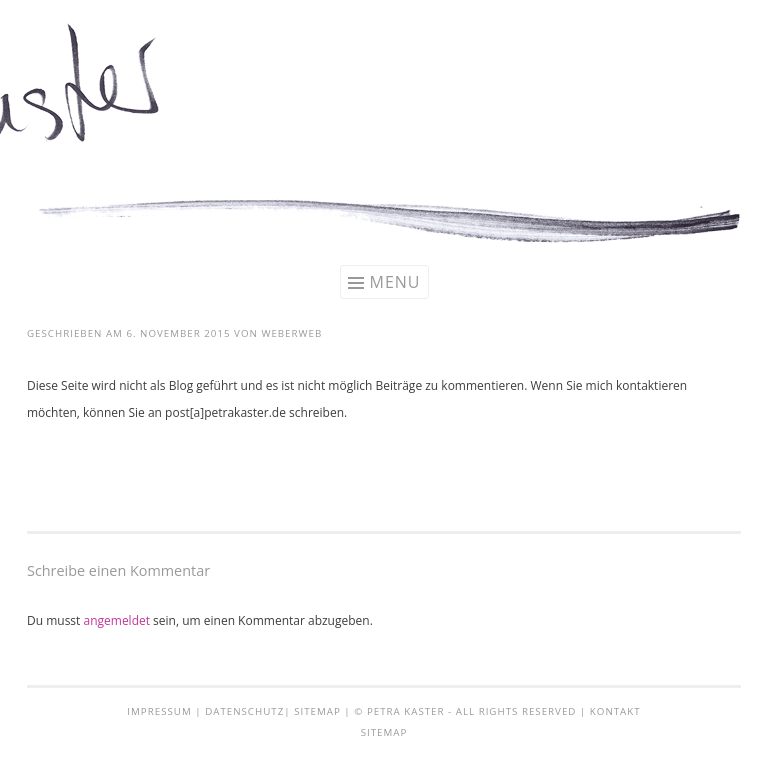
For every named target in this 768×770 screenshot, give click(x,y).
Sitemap (317, 711)
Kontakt (615, 711)
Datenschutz (244, 711)
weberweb (291, 333)
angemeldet (116, 620)
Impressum (159, 711)
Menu (395, 282)
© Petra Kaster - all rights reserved (465, 711)
